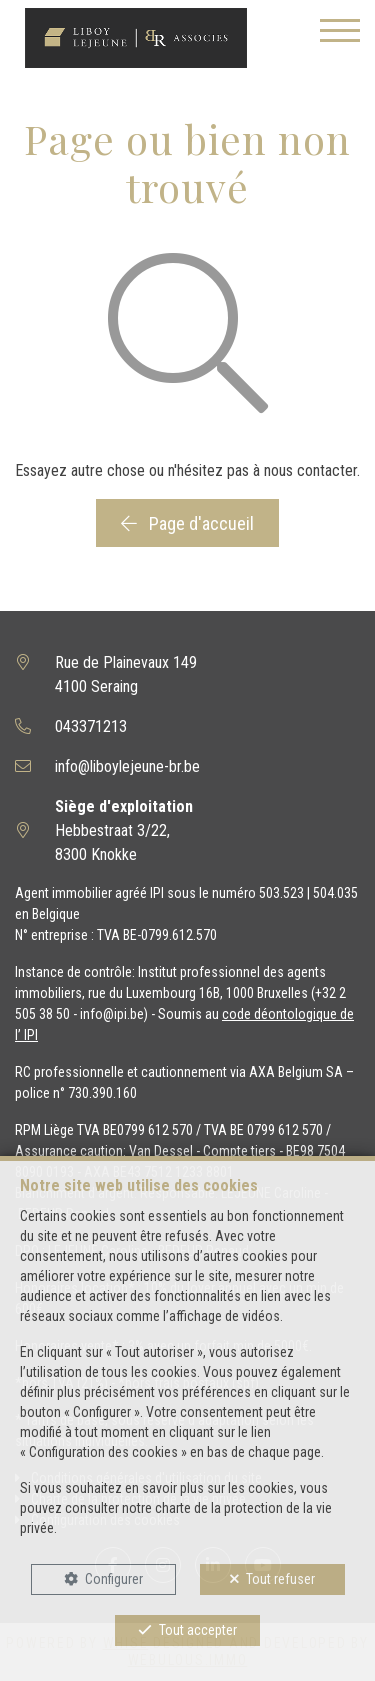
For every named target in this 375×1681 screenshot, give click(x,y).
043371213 (91, 726)
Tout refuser (280, 1579)
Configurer (114, 1579)
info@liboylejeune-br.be (127, 766)
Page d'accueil (187, 523)
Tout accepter (198, 1630)
